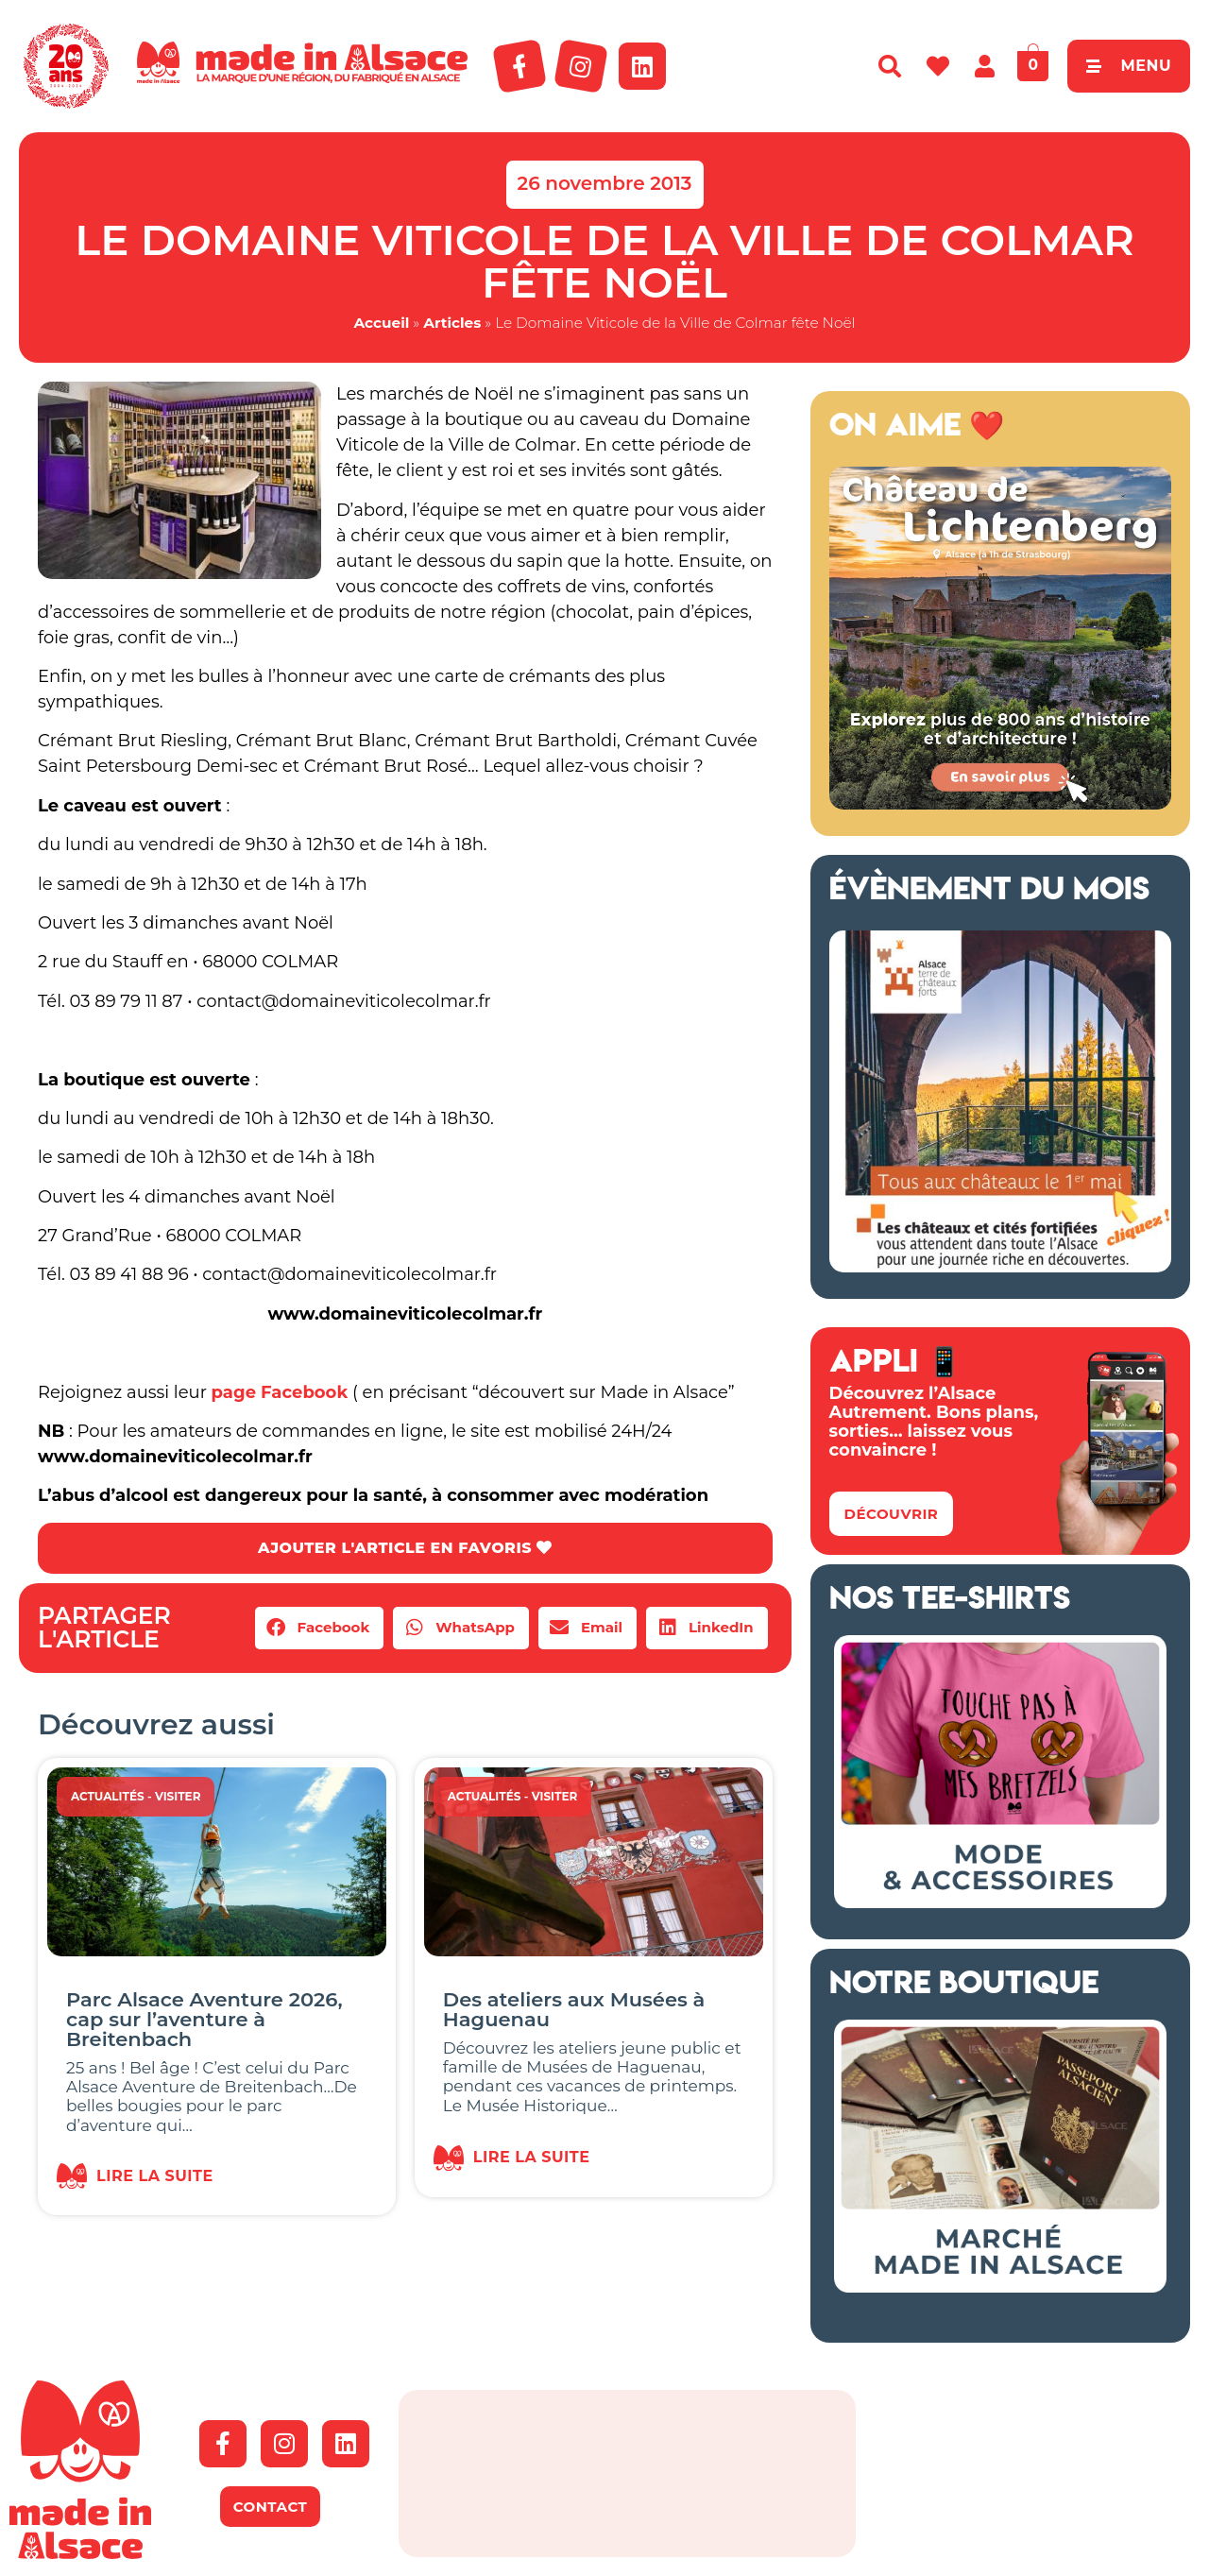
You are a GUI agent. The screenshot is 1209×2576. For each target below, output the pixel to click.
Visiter (178, 1796)
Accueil (381, 323)
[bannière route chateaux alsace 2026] (1000, 1266)
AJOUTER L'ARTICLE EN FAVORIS (405, 1548)
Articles (452, 323)
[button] (319, 1628)
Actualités (108, 1796)
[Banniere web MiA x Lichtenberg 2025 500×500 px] (1000, 803)
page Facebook (280, 1392)
